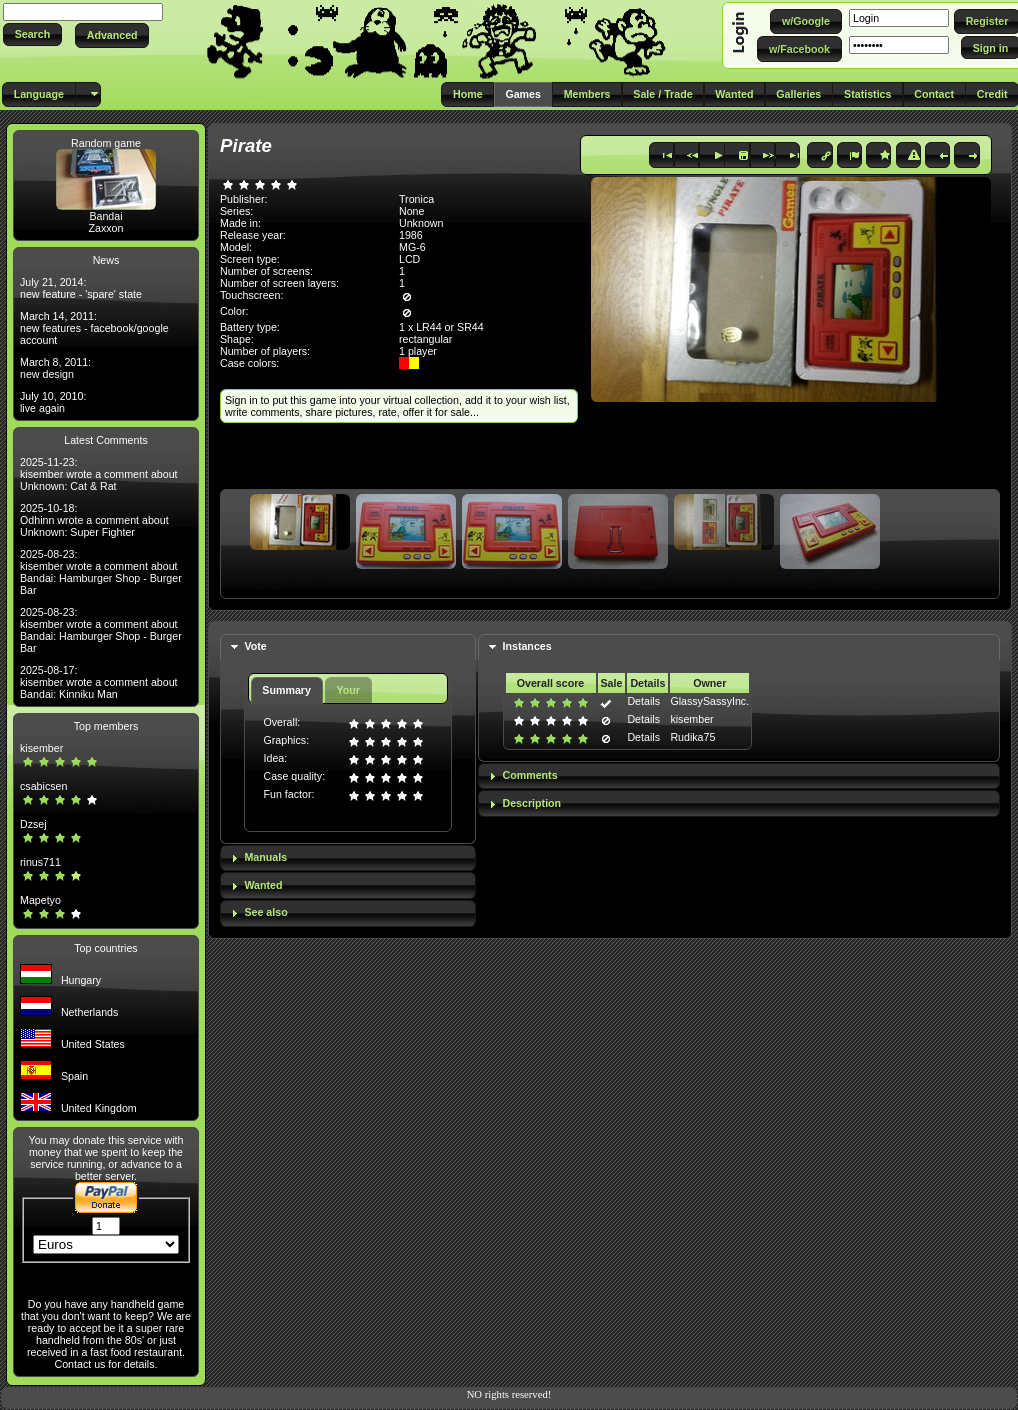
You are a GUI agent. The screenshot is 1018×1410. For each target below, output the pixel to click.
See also (265, 912)
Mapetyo (40, 900)
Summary (286, 690)
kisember (41, 748)
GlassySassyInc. (709, 701)
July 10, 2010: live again (53, 402)
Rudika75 (692, 737)
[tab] (348, 647)
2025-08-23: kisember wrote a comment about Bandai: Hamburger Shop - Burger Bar (101, 572)
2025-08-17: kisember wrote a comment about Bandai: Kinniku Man (99, 682)
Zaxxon (106, 228)
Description (532, 803)
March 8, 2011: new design (55, 368)
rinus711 (40, 862)
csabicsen (43, 786)
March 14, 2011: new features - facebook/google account (94, 328)
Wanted (263, 885)
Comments (530, 775)
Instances (527, 646)
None (411, 211)
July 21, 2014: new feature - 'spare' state (81, 288)
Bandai (105, 216)
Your (347, 690)
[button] (32, 34)
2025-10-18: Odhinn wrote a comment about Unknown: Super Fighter (94, 520)
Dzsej (33, 824)
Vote (255, 646)
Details (643, 701)
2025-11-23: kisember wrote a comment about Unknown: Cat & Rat (99, 474)
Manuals (265, 857)
